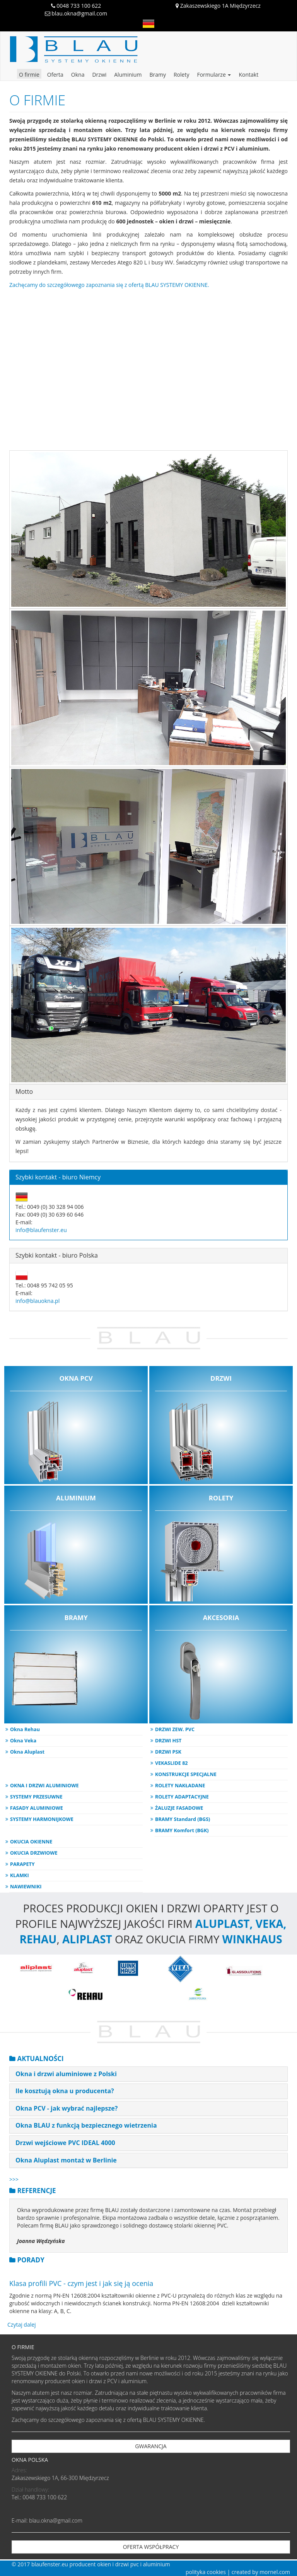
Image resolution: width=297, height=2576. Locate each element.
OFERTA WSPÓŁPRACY (151, 2546)
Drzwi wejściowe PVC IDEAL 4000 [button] (65, 2142)
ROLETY (221, 1548)
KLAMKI (19, 1875)
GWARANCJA (150, 2446)
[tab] (148, 2074)
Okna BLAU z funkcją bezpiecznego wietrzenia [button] (86, 2125)
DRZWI (221, 1429)
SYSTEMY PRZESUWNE (36, 1796)
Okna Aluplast (27, 1752)
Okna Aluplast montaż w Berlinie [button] (66, 2160)
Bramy (157, 74)
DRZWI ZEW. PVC (175, 1729)
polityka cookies (206, 2572)
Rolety (181, 74)
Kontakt (248, 74)
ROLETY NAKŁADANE (180, 1785)
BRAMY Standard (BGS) (182, 1819)
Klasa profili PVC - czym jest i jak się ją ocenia (81, 2283)
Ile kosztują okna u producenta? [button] (64, 2091)
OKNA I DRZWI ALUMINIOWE (44, 1785)
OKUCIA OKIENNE (31, 1841)
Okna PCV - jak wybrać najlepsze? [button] (66, 2108)
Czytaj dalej (21, 2325)
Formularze (214, 74)
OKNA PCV (76, 1429)
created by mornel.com (261, 2572)
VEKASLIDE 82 (171, 1763)
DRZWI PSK (168, 1752)
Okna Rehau (25, 1729)
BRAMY (76, 1668)
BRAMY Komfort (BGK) (182, 1830)
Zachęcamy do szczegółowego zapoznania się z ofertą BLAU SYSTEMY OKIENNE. (109, 284)
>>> (14, 2179)
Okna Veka (23, 1740)
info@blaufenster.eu (41, 1230)
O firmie (29, 74)
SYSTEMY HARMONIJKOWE (41, 1819)
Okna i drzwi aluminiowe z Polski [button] (66, 2074)
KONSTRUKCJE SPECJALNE (186, 1774)
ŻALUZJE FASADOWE (179, 1808)
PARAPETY (22, 1864)
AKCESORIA (221, 1668)
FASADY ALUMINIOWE (36, 1808)
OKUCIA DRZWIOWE (34, 1853)
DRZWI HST (168, 1740)
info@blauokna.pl (37, 1300)
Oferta (55, 74)
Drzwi (99, 74)
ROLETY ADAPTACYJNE (182, 1796)
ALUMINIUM (76, 1548)
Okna (78, 74)
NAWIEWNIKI (25, 1886)
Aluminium (128, 74)
